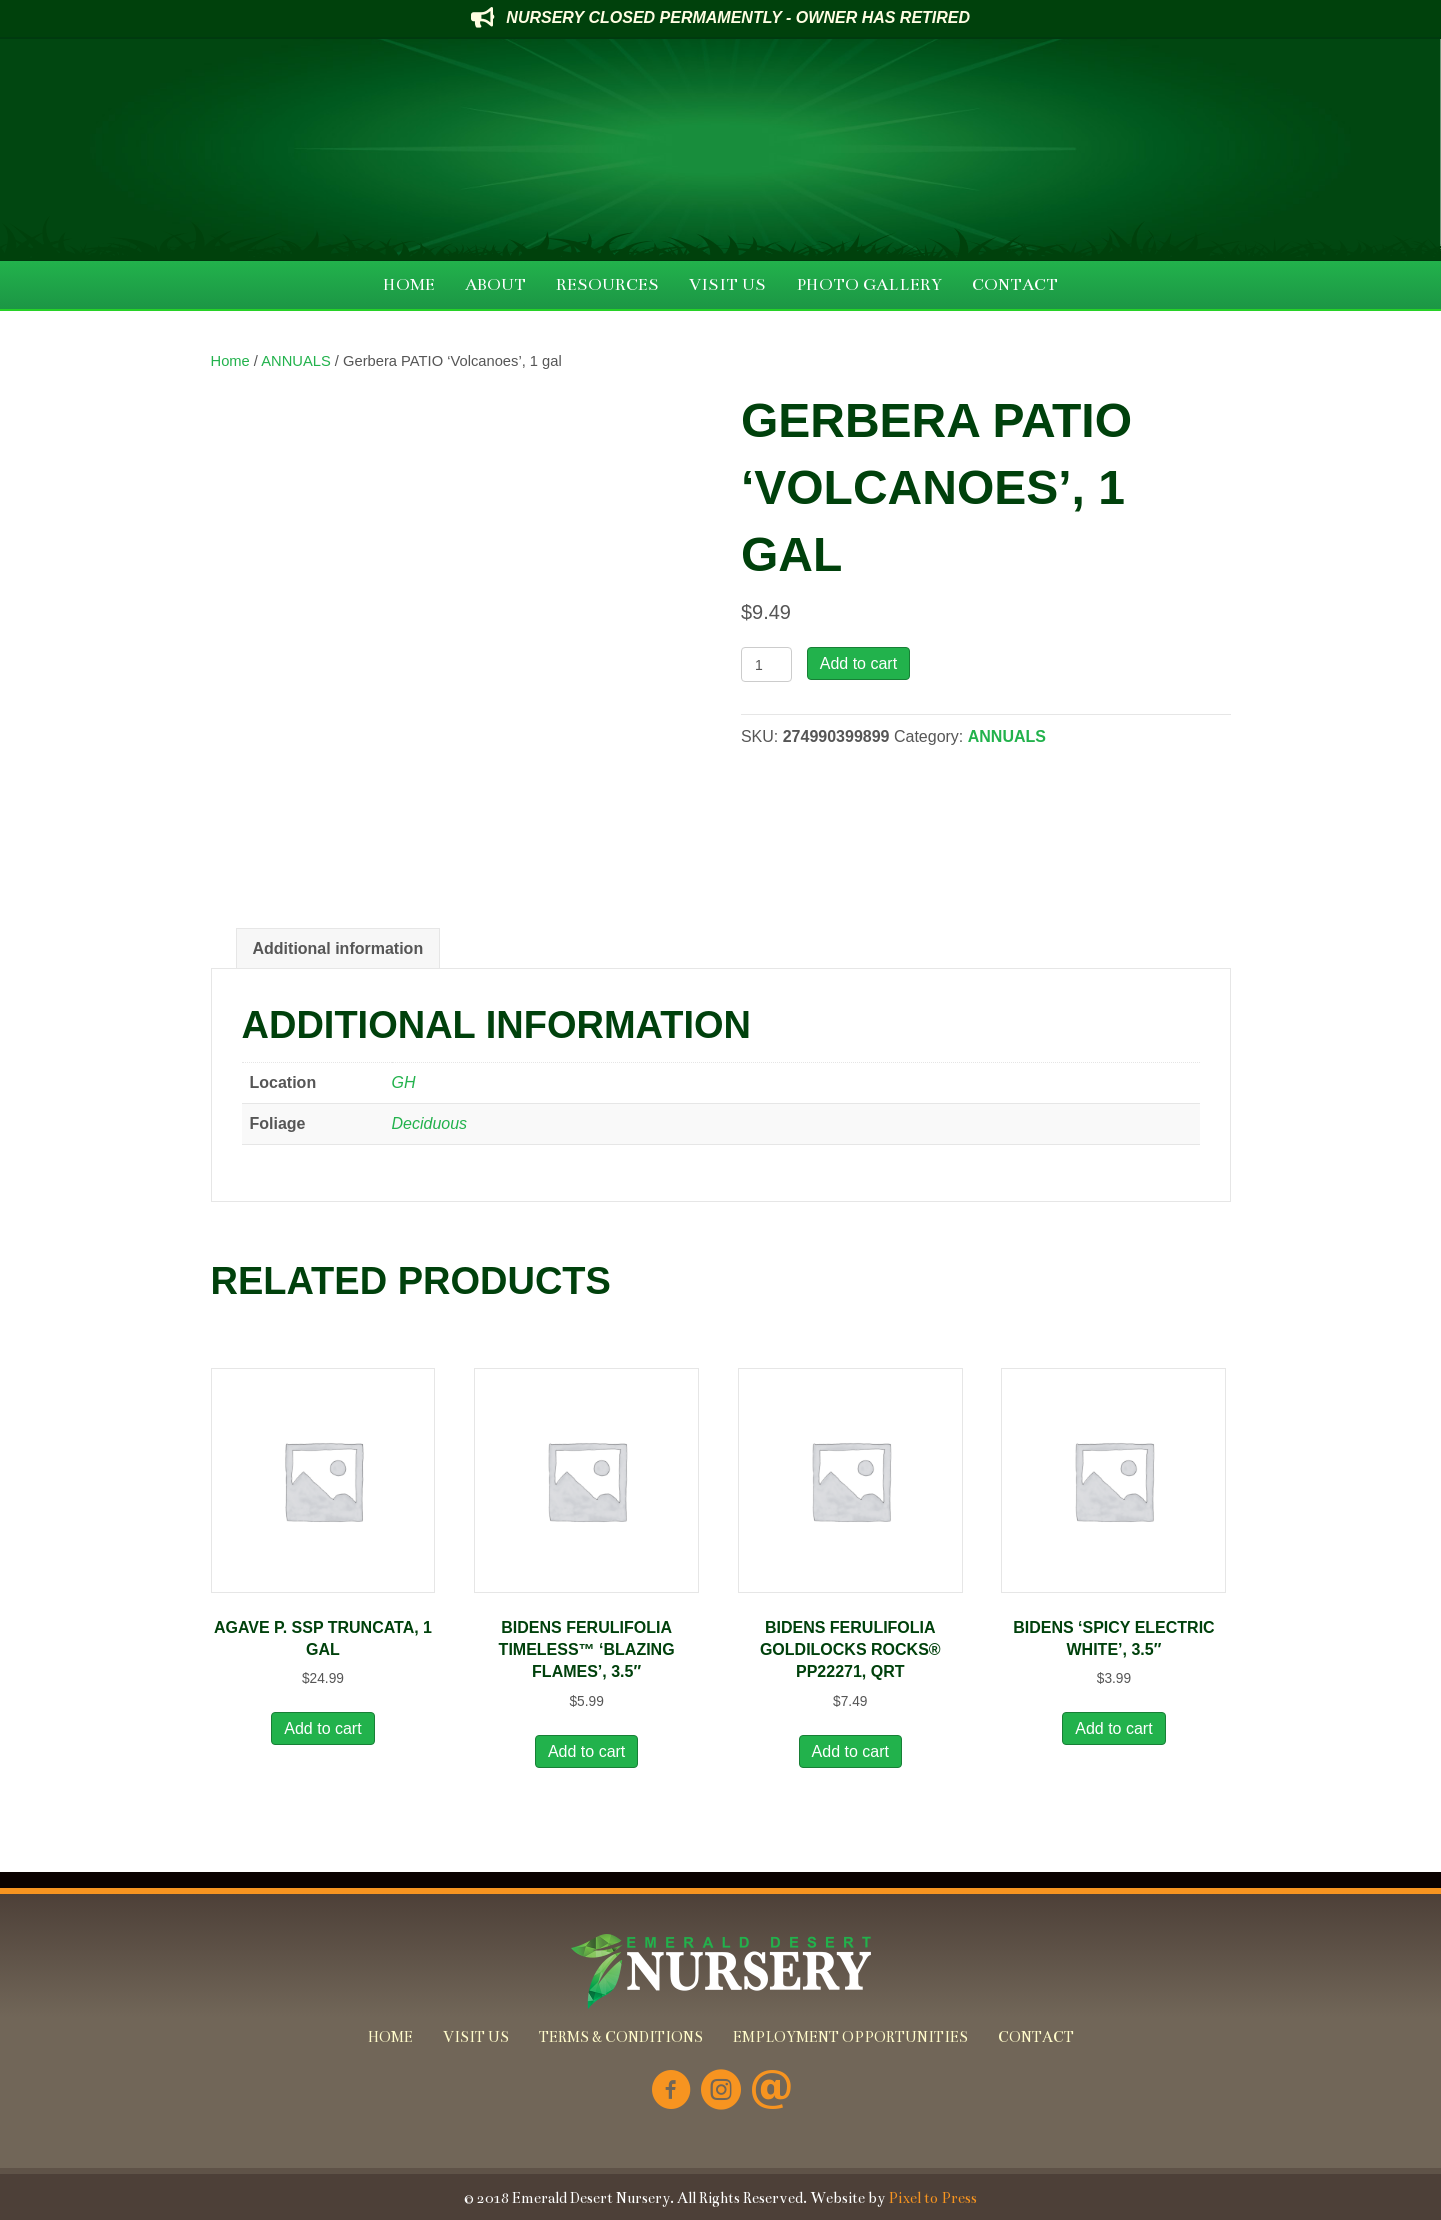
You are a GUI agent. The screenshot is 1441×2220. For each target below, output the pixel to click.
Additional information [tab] (338, 948)
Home (230, 361)
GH (404, 1082)
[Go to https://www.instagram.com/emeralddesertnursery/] (721, 2091)
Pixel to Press (932, 2198)
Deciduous (430, 1123)
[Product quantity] (766, 664)
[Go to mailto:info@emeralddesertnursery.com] (771, 2091)
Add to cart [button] (322, 1728)
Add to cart (858, 663)
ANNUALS (296, 361)
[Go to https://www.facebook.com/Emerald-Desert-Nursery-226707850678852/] (671, 2091)
